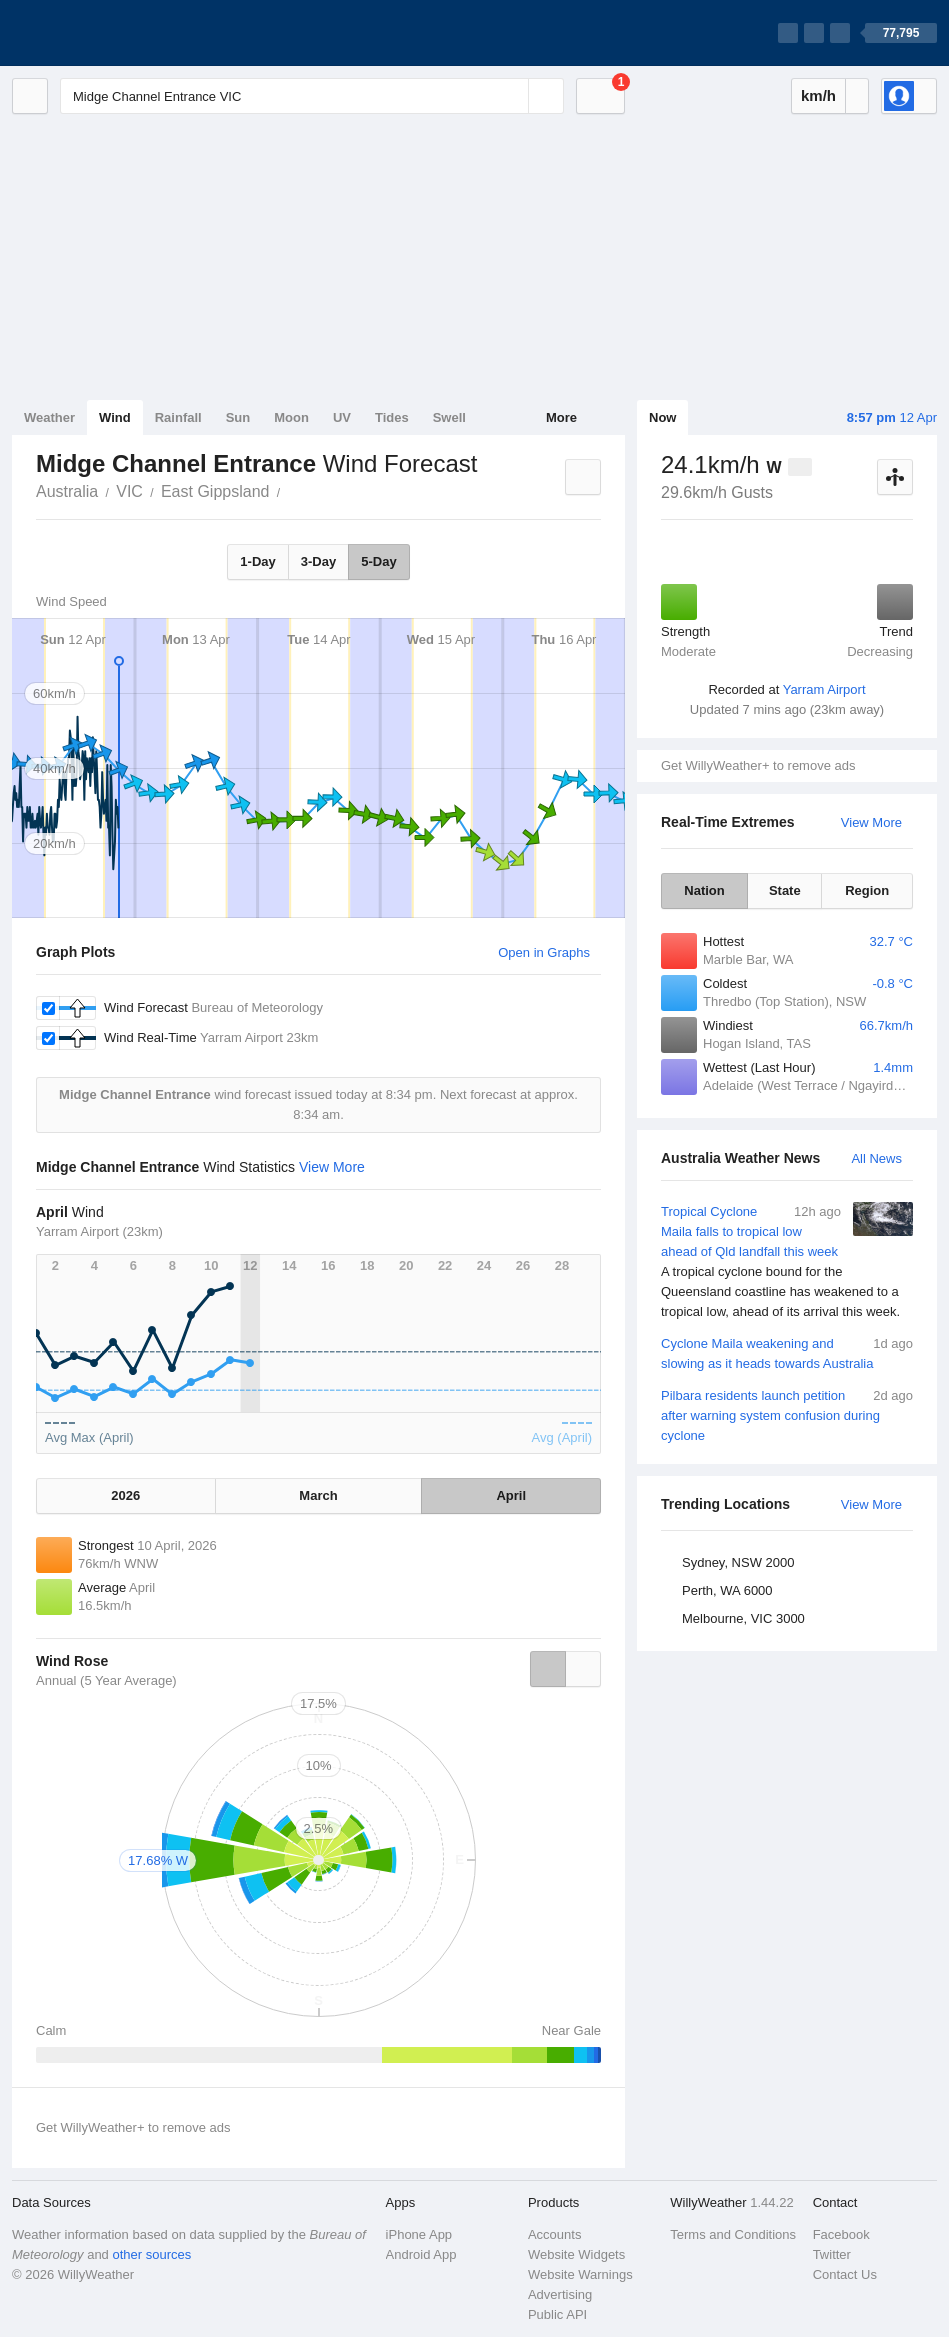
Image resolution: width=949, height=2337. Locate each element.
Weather (49, 417)
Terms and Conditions (733, 2234)
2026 (125, 1495)
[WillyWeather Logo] (106, 33)
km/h (818, 95)
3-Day (318, 561)
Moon (291, 417)
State (785, 890)
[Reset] (511, 96)
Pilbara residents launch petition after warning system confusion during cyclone (787, 1414)
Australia (67, 491)
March (318, 1495)
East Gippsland (215, 491)
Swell (449, 417)
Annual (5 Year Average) (106, 1680)
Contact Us (845, 2274)
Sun (238, 417)
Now (662, 417)
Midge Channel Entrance (291, 490)
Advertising (560, 2294)
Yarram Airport (824, 689)
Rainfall (178, 417)
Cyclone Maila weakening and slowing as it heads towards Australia (787, 1352)
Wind (115, 417)
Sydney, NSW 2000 (738, 1562)
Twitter (832, 2254)
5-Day (378, 561)
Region (867, 890)
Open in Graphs (544, 952)
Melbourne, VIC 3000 (743, 1618)
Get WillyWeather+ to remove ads (758, 765)
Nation (704, 890)
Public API (557, 2314)
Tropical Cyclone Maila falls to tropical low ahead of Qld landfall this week (787, 1262)
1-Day (257, 561)
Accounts (554, 2234)
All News (876, 1158)
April (511, 1495)
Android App (421, 2254)
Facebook (841, 2234)
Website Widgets (576, 2254)
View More (871, 822)
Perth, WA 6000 (727, 1590)
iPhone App (419, 2234)
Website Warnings (580, 2274)
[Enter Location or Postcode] (312, 96)
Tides (392, 417)
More (561, 417)
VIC (129, 491)
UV (342, 417)
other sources (151, 2254)
